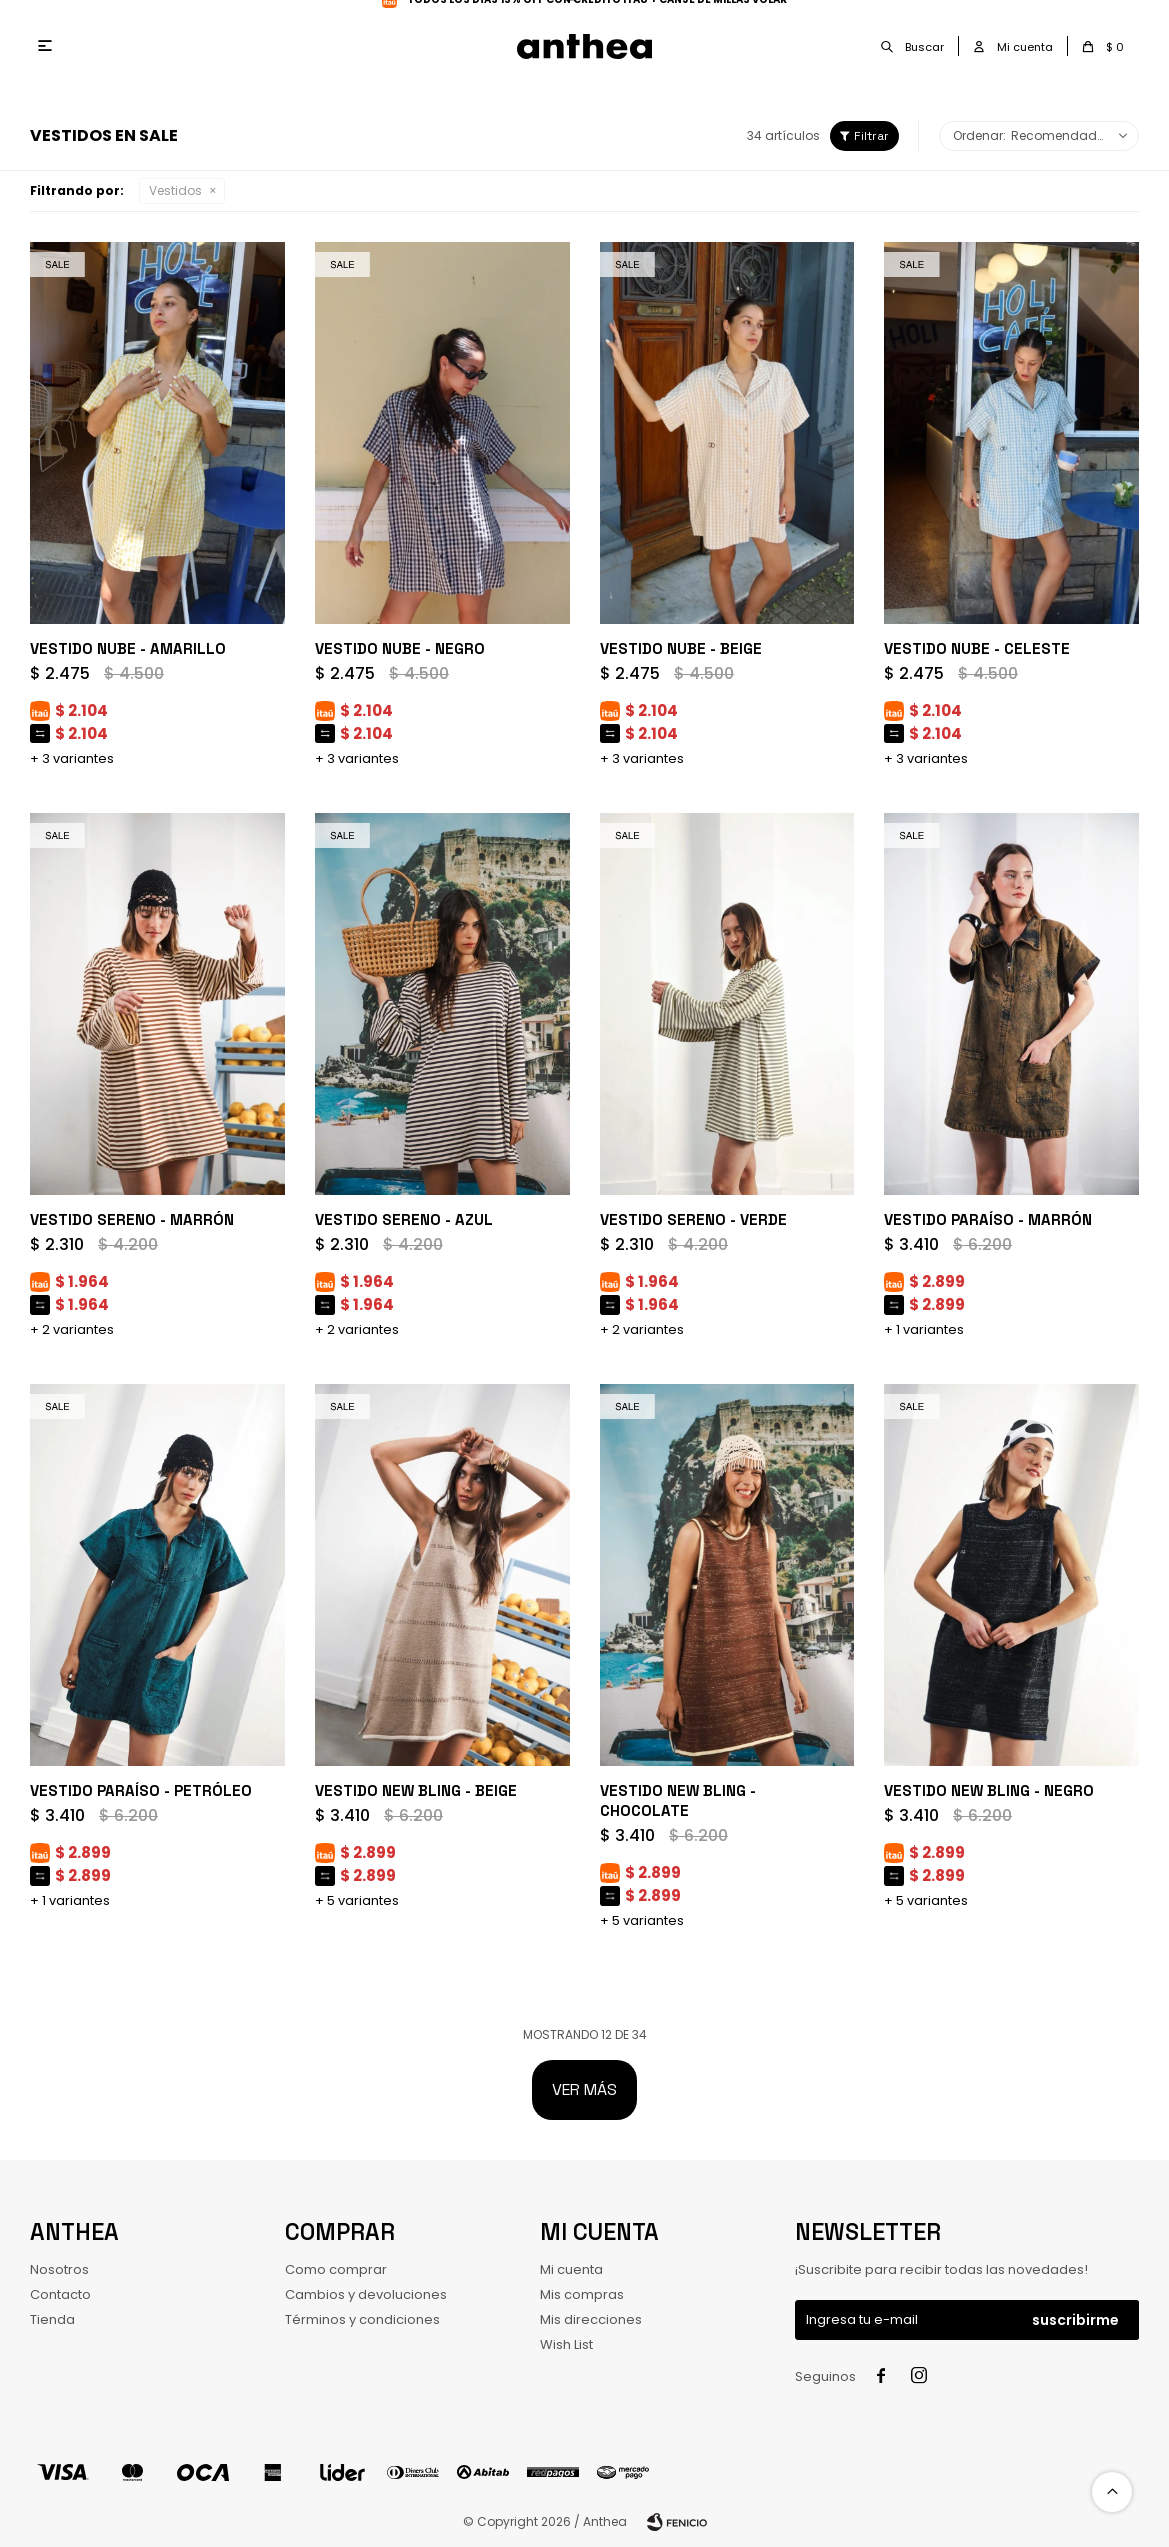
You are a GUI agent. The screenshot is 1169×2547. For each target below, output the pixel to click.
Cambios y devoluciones (366, 2294)
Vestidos (175, 190)
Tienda (52, 2319)
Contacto (60, 2294)
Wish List (566, 2344)
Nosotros (59, 2269)
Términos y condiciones (362, 2319)
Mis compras (582, 2294)
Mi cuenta (571, 2269)
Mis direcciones (591, 2319)
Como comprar (336, 2269)
